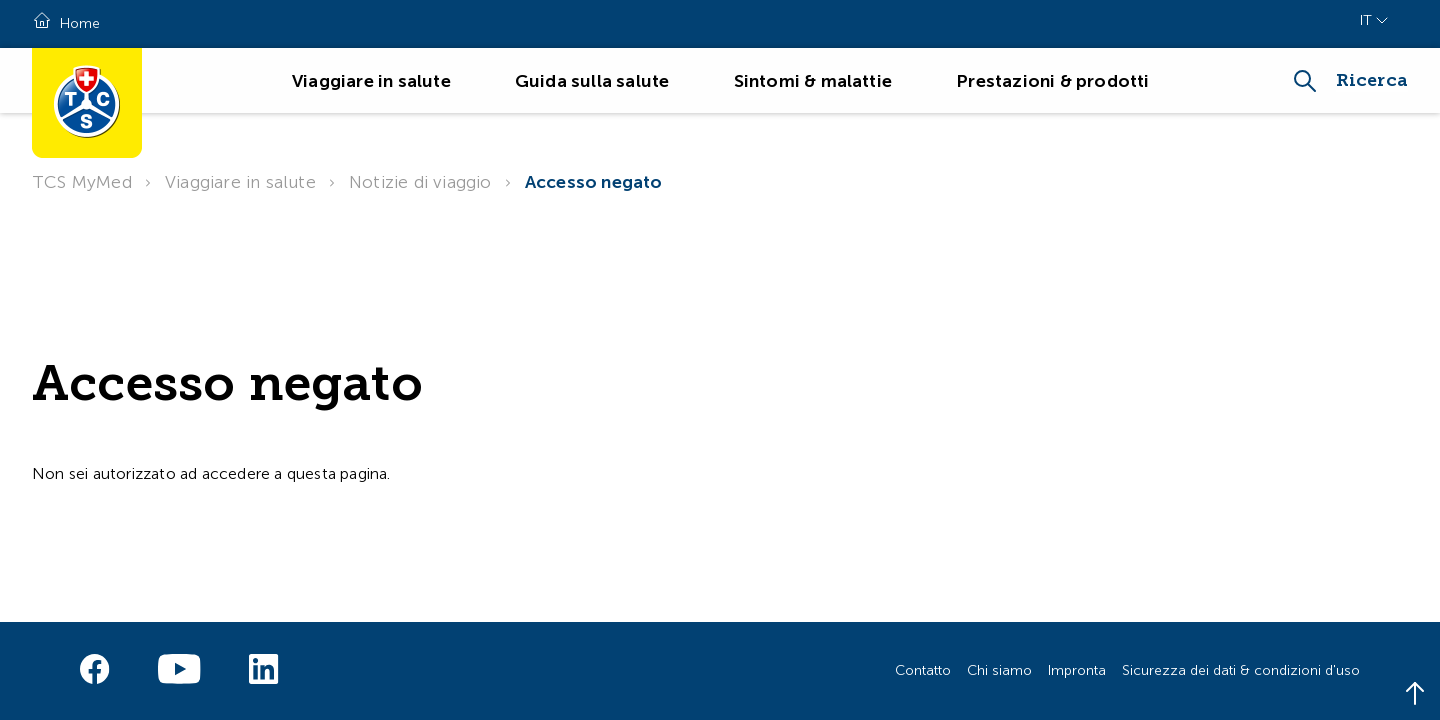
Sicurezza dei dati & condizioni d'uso (1241, 670)
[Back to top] (1415, 695)
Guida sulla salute (592, 81)
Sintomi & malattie (813, 81)
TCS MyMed (82, 182)
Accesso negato (594, 182)
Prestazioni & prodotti (1052, 81)
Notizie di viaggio (420, 182)
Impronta (1077, 670)
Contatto (923, 670)
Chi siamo (999, 670)
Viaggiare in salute (371, 81)
